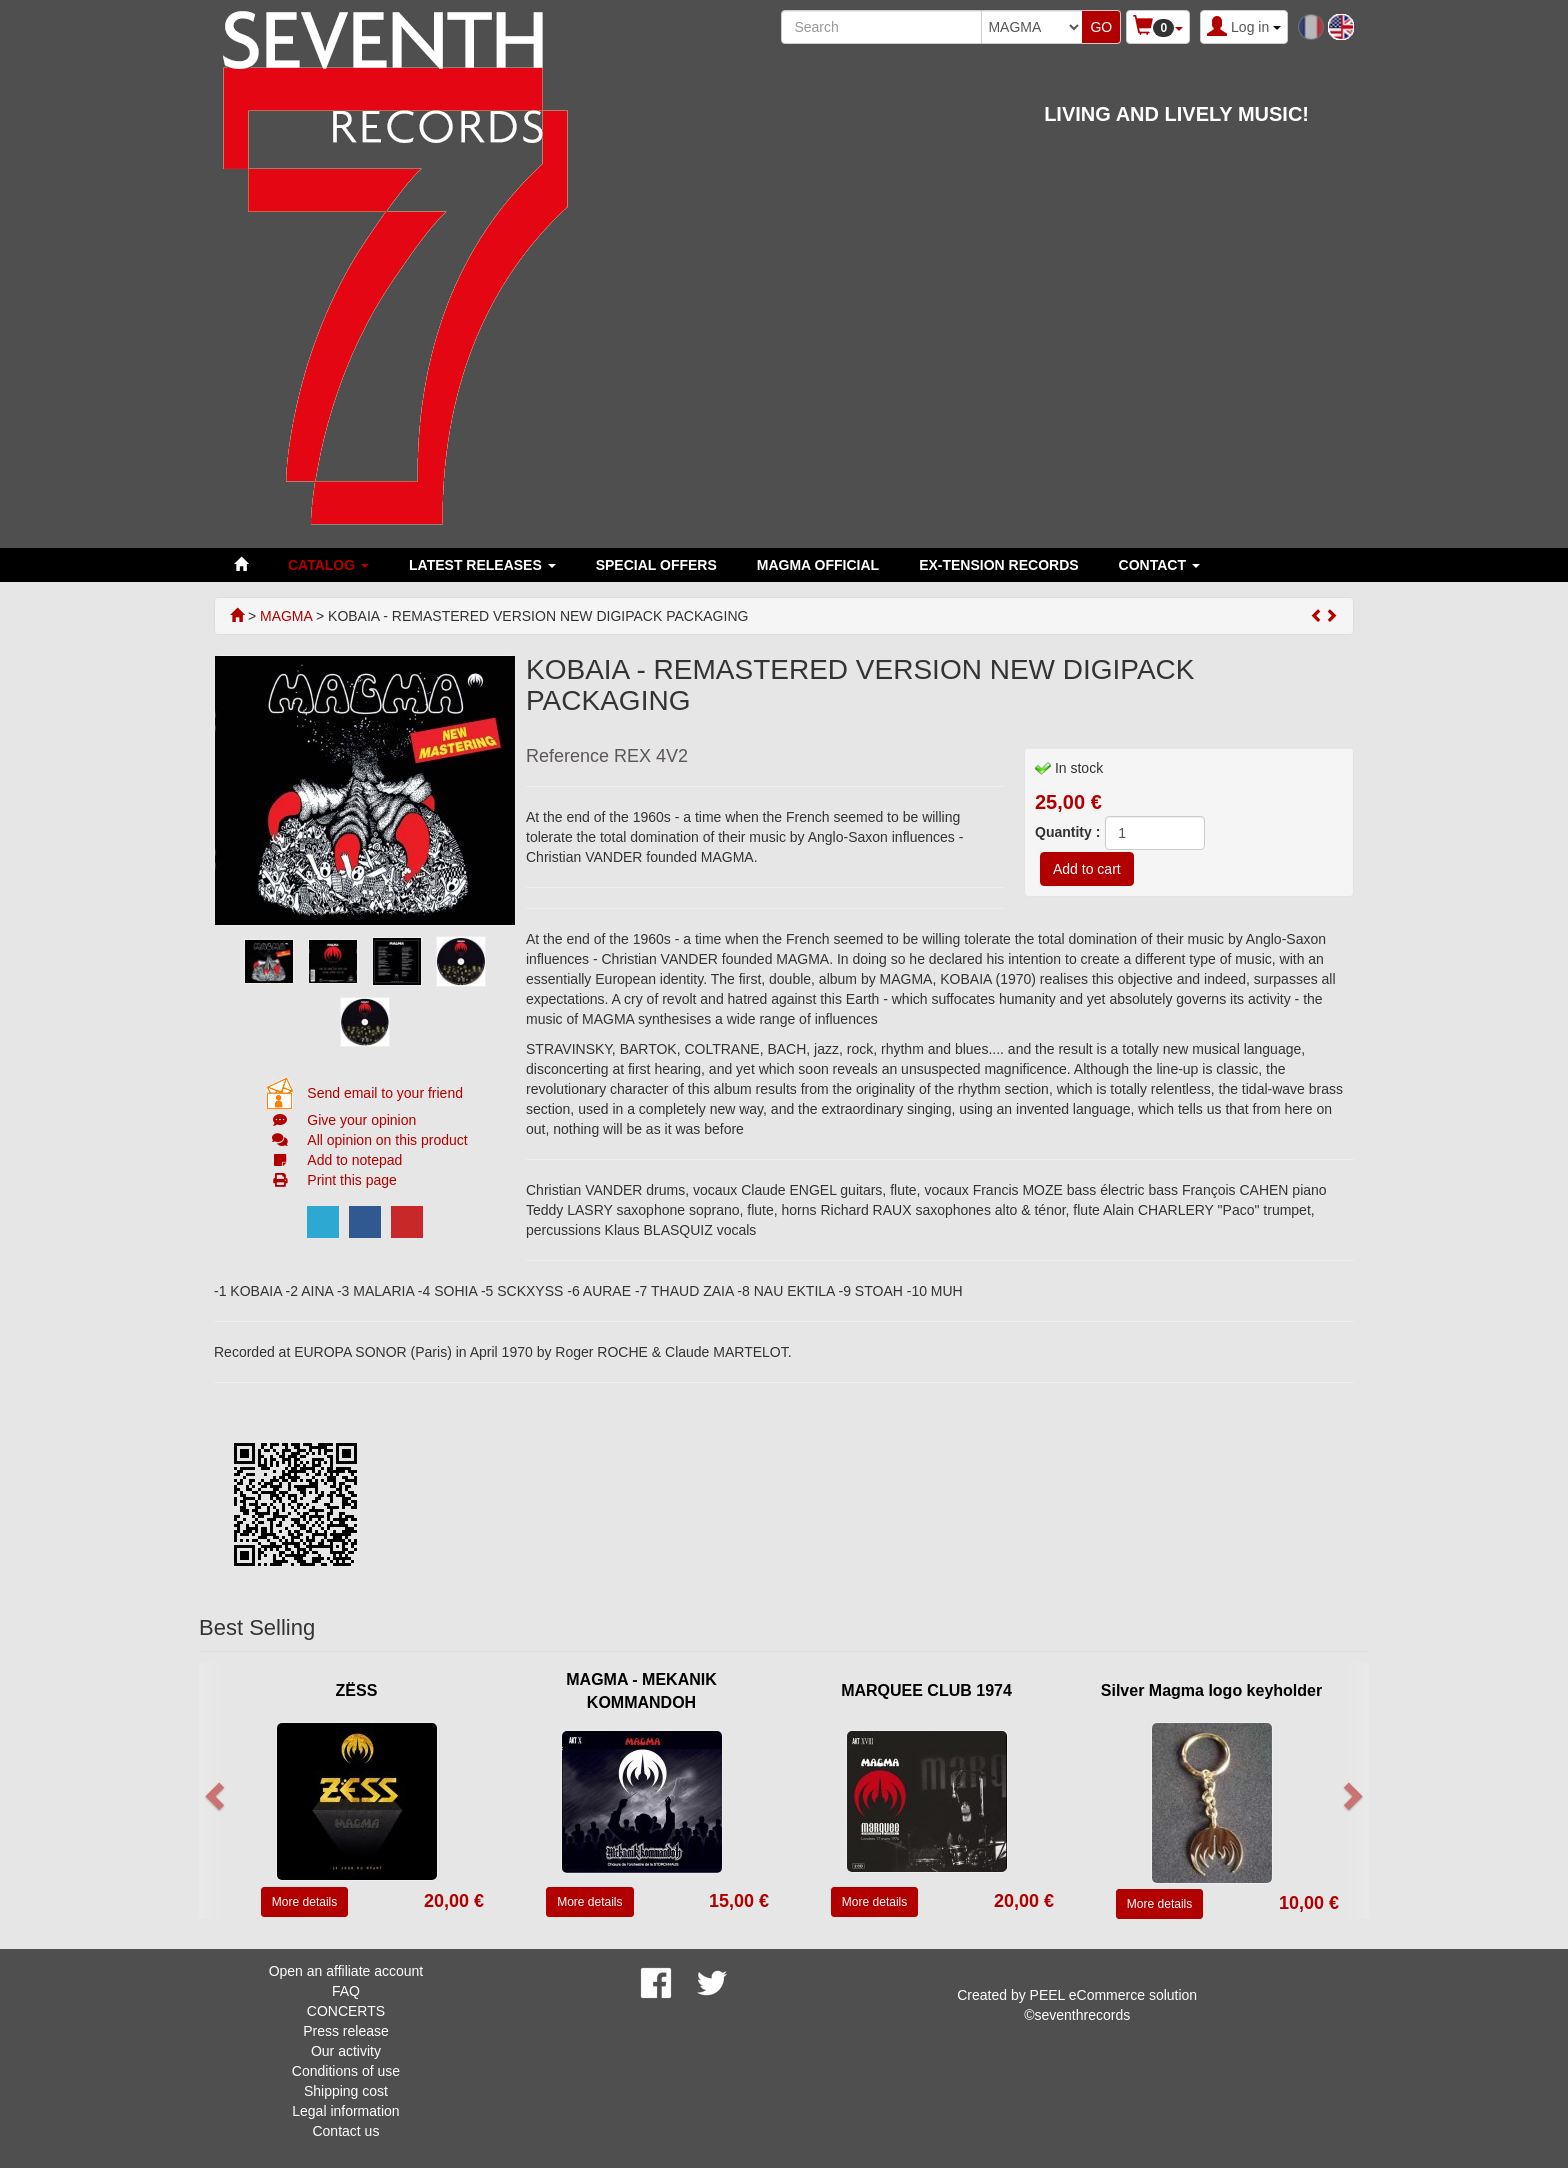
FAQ (346, 1991)
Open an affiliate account (346, 1971)
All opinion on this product (387, 1140)
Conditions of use (346, 2071)
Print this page (352, 1180)
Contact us (345, 2131)
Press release (346, 2031)
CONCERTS (346, 2011)
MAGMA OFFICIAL (818, 565)
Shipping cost (346, 2091)
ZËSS (357, 1690)
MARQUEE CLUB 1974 (926, 1690)
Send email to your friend (385, 1093)
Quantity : (1067, 832)
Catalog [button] (328, 565)
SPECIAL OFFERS (656, 565)
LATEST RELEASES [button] (482, 565)
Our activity (346, 2051)
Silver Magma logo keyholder (1211, 1690)
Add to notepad (354, 1160)
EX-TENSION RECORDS (998, 565)
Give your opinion (361, 1120)
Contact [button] (1159, 565)
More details (304, 1902)
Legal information (345, 2111)
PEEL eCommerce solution (1114, 1995)
